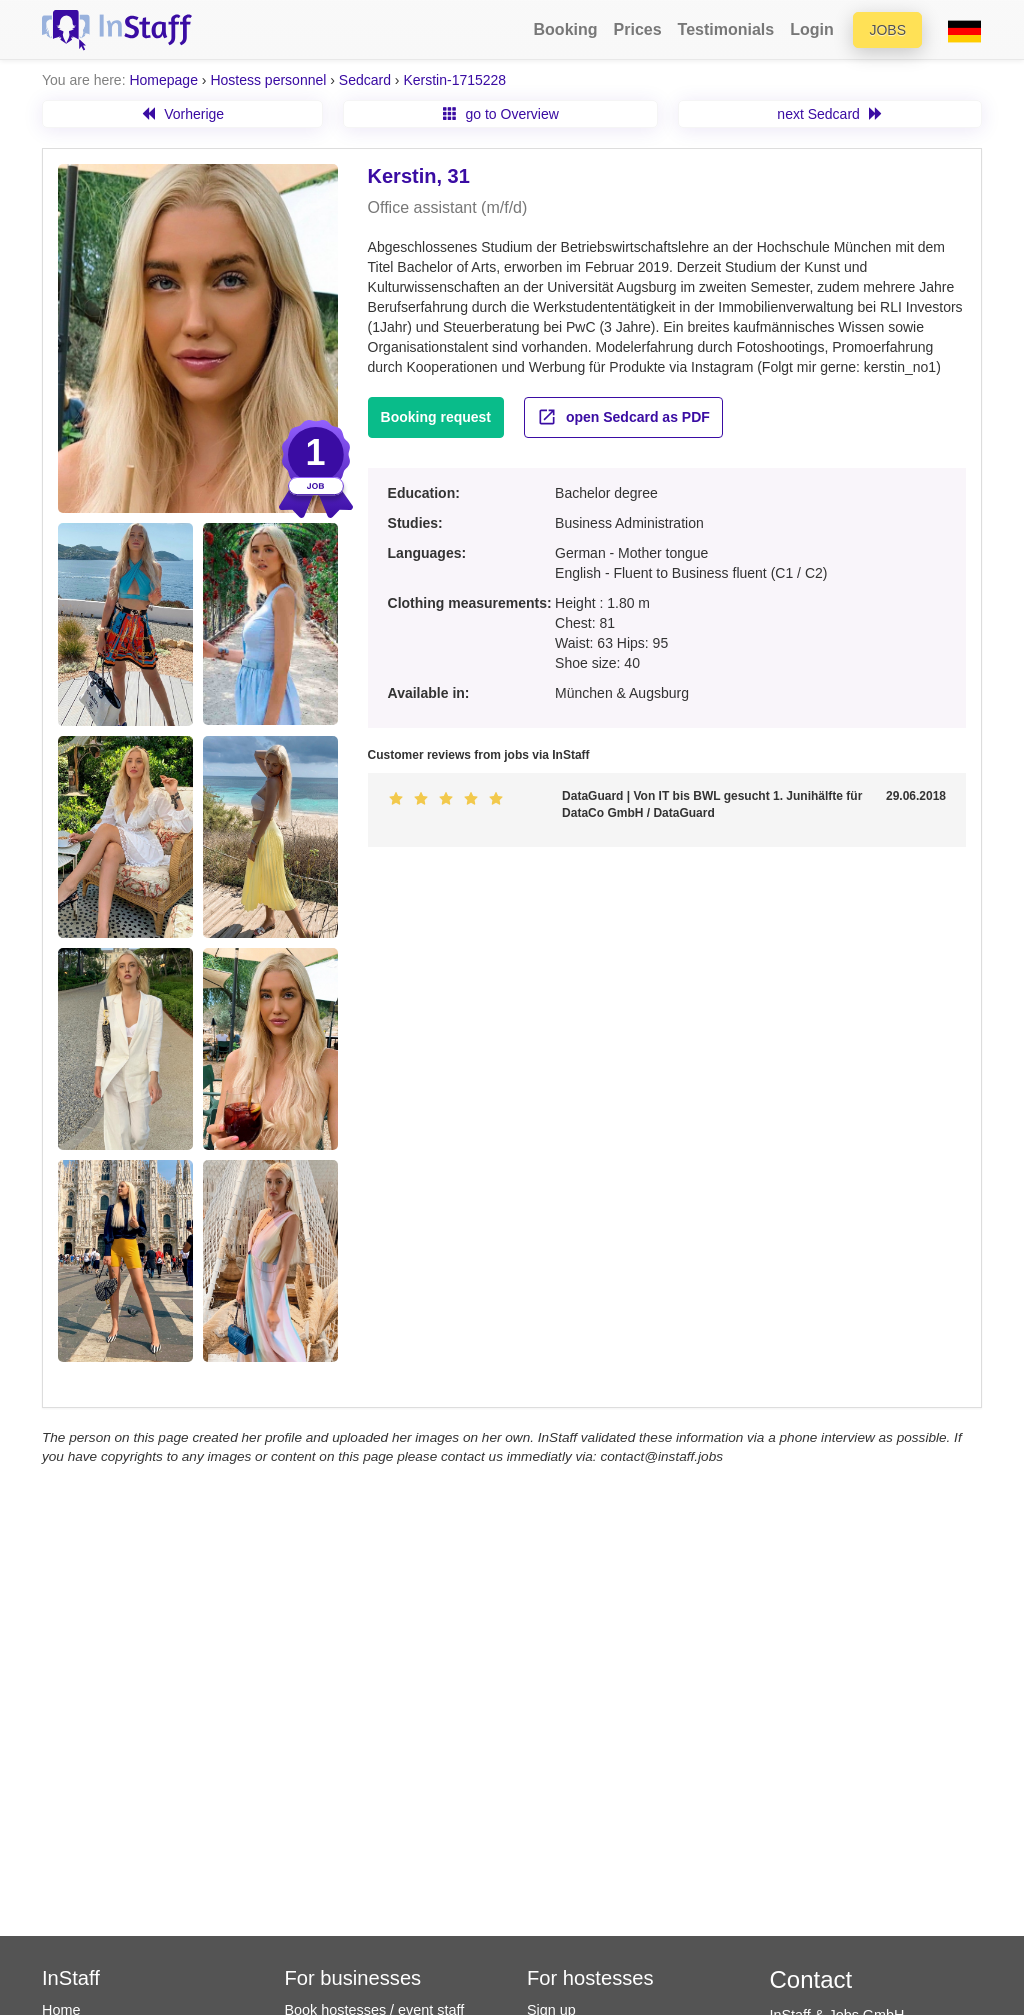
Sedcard (365, 80)
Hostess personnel (268, 80)
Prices (638, 29)
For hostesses (590, 1978)
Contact (811, 1979)
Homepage (163, 80)
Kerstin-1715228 (454, 80)
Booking (566, 29)
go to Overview (501, 114)
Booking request (436, 417)
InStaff (71, 1978)
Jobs (887, 30)
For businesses (353, 1978)
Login (812, 29)
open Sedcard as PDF (623, 417)
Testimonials (726, 29)
